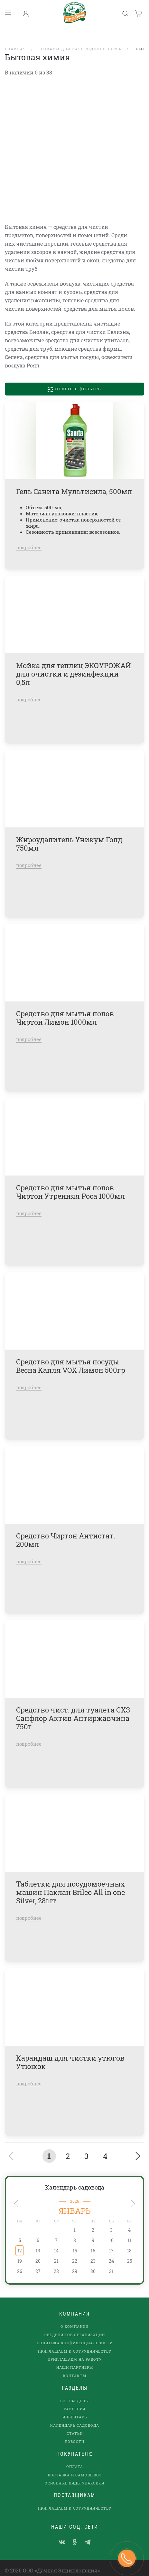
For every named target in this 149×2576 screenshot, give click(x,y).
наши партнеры (74, 2359)
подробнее (29, 539)
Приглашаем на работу (75, 2350)
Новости (74, 2433)
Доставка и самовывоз (75, 2466)
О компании (74, 2318)
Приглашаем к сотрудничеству (74, 2342)
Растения (74, 2400)
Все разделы (74, 2392)
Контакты (74, 2367)
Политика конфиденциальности (75, 2334)
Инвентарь (74, 2408)
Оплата (74, 2458)
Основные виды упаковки (74, 2474)
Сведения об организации (74, 2326)
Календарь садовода (74, 2179)
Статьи (75, 2425)
